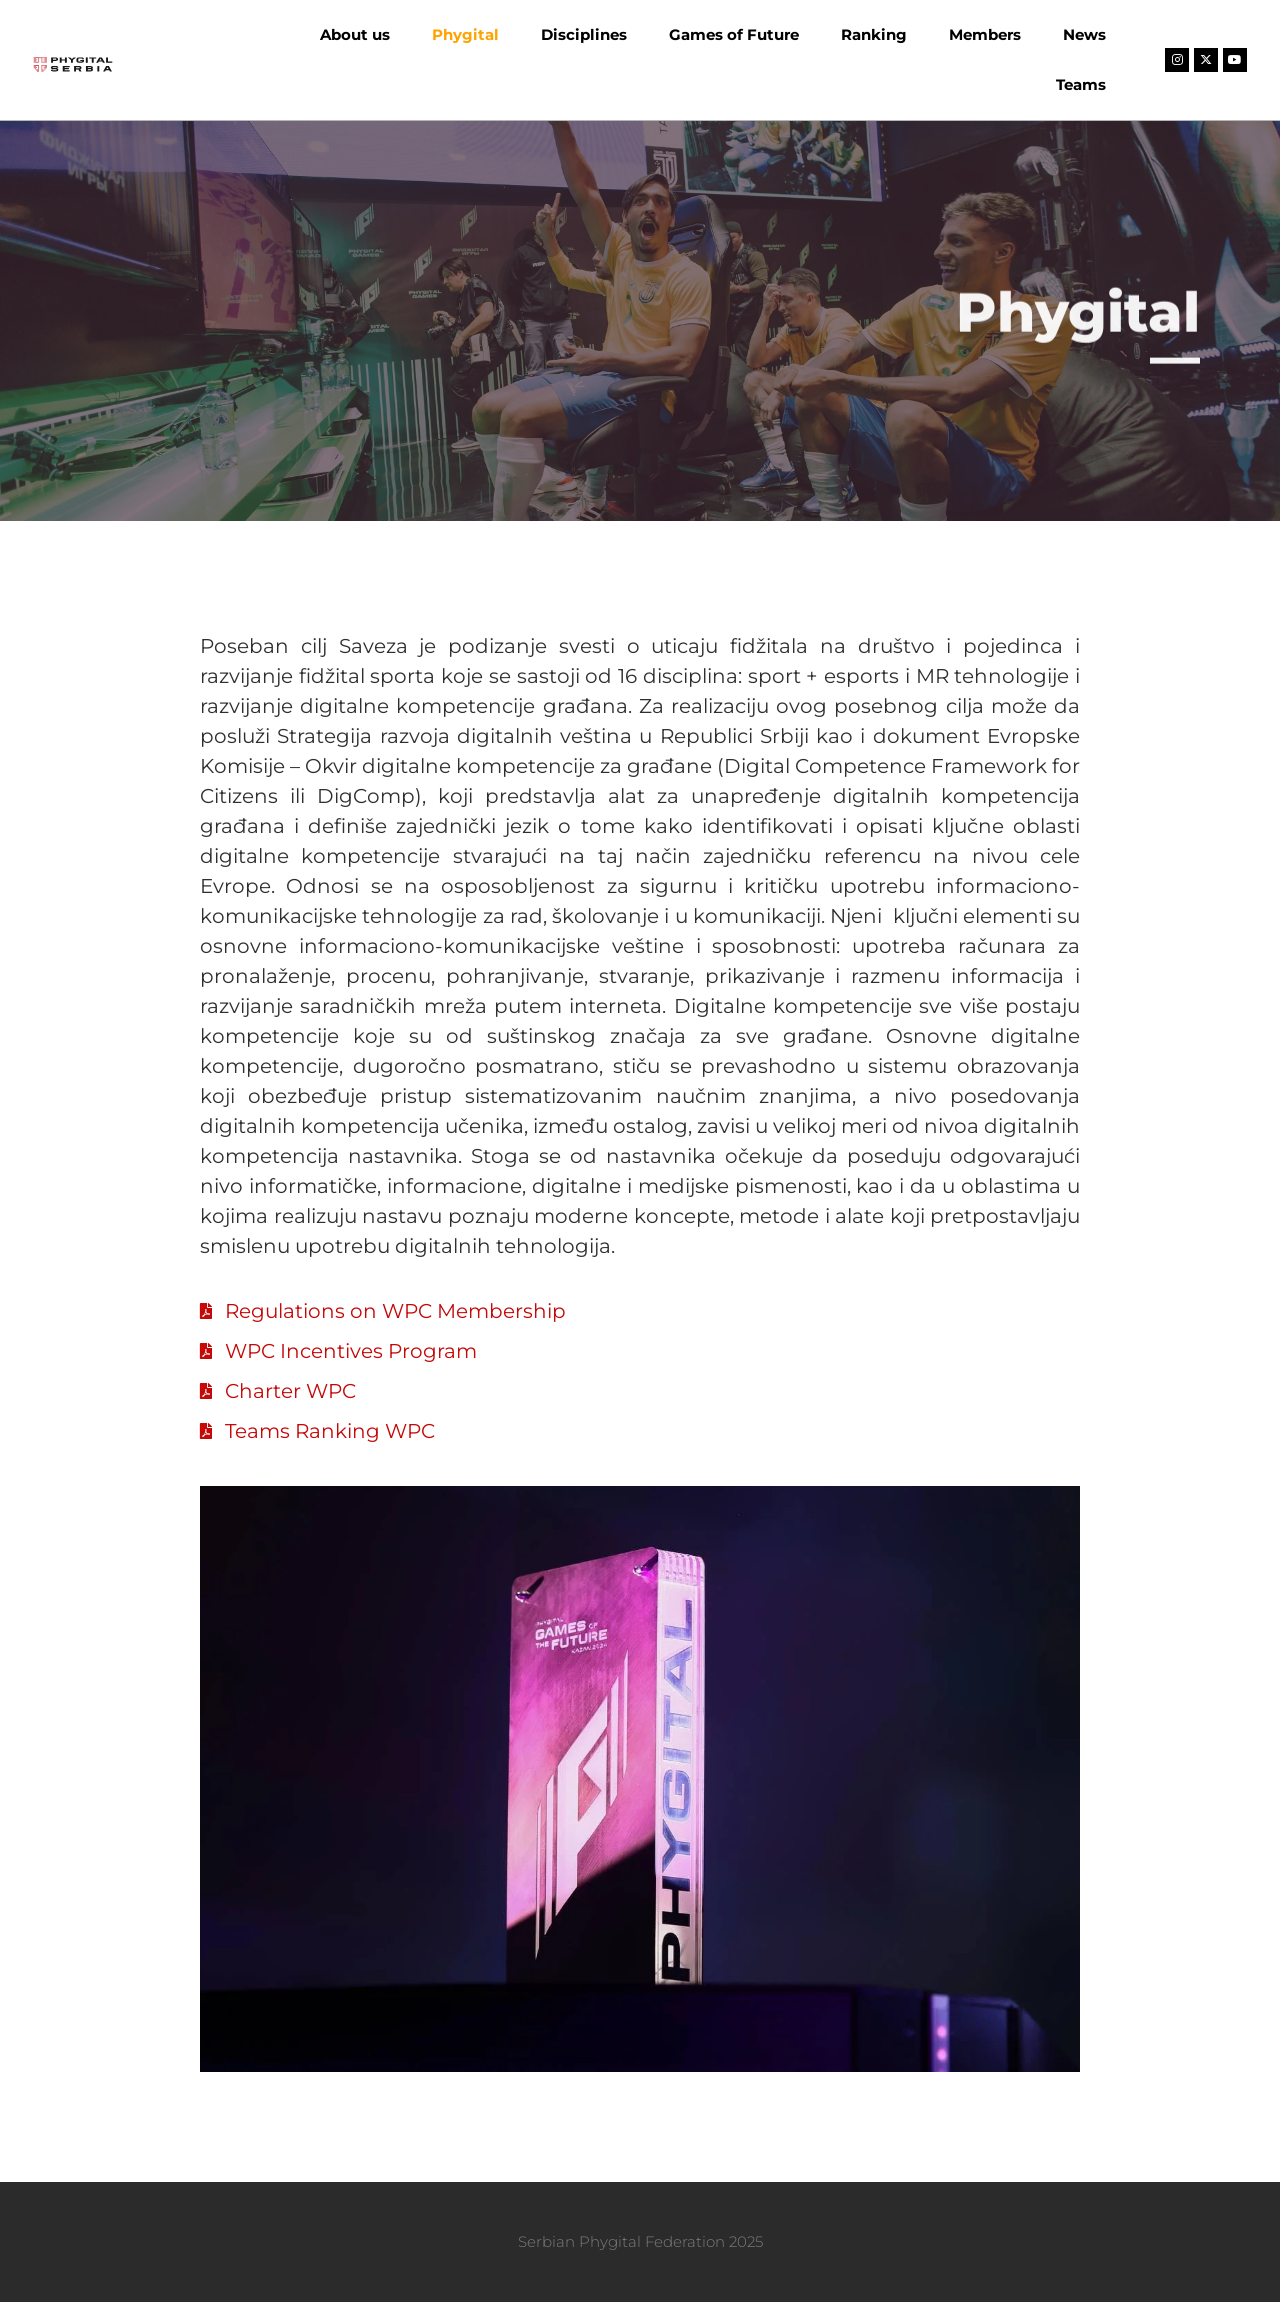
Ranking (874, 34)
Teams (1081, 84)
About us (355, 34)
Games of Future (734, 34)
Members (985, 34)
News (1084, 34)
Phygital (465, 34)
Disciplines (584, 34)
